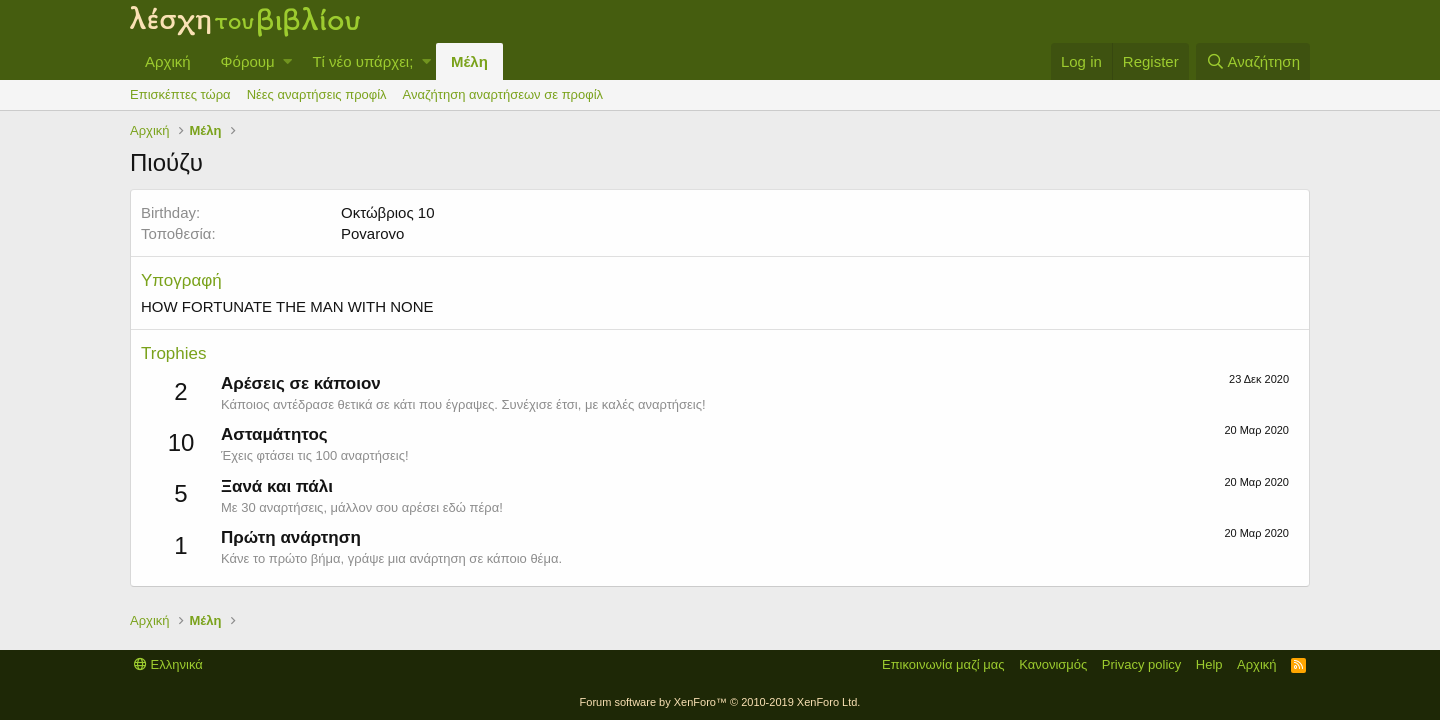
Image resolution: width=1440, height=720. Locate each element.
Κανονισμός (1053, 664)
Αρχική (168, 61)
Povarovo (372, 233)
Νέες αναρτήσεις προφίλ (317, 94)
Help (1209, 664)
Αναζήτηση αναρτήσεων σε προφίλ (503, 94)
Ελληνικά (168, 664)
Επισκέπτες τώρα (180, 94)
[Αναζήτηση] (1253, 61)
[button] (287, 61)
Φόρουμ (248, 61)
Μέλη (469, 61)
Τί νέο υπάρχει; (362, 61)
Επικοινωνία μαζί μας (943, 664)
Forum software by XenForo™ (720, 702)
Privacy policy (1141, 664)
